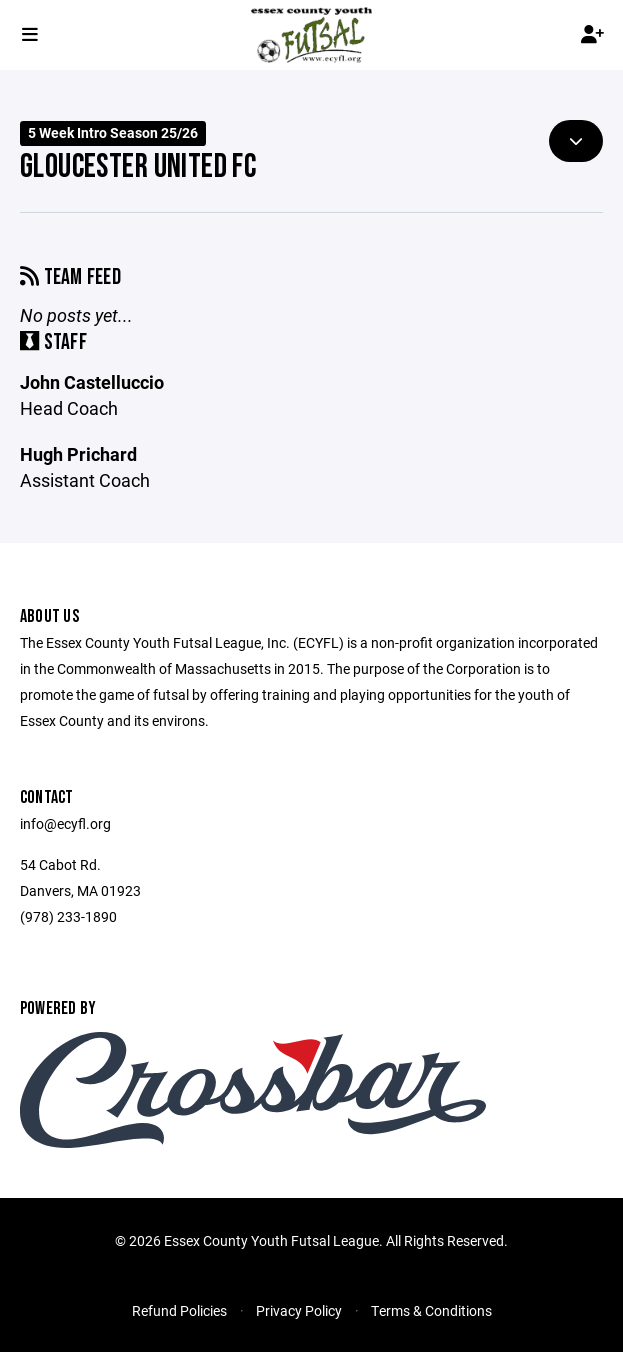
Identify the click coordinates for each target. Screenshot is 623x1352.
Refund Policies (179, 1310)
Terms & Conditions (431, 1310)
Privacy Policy (299, 1310)
